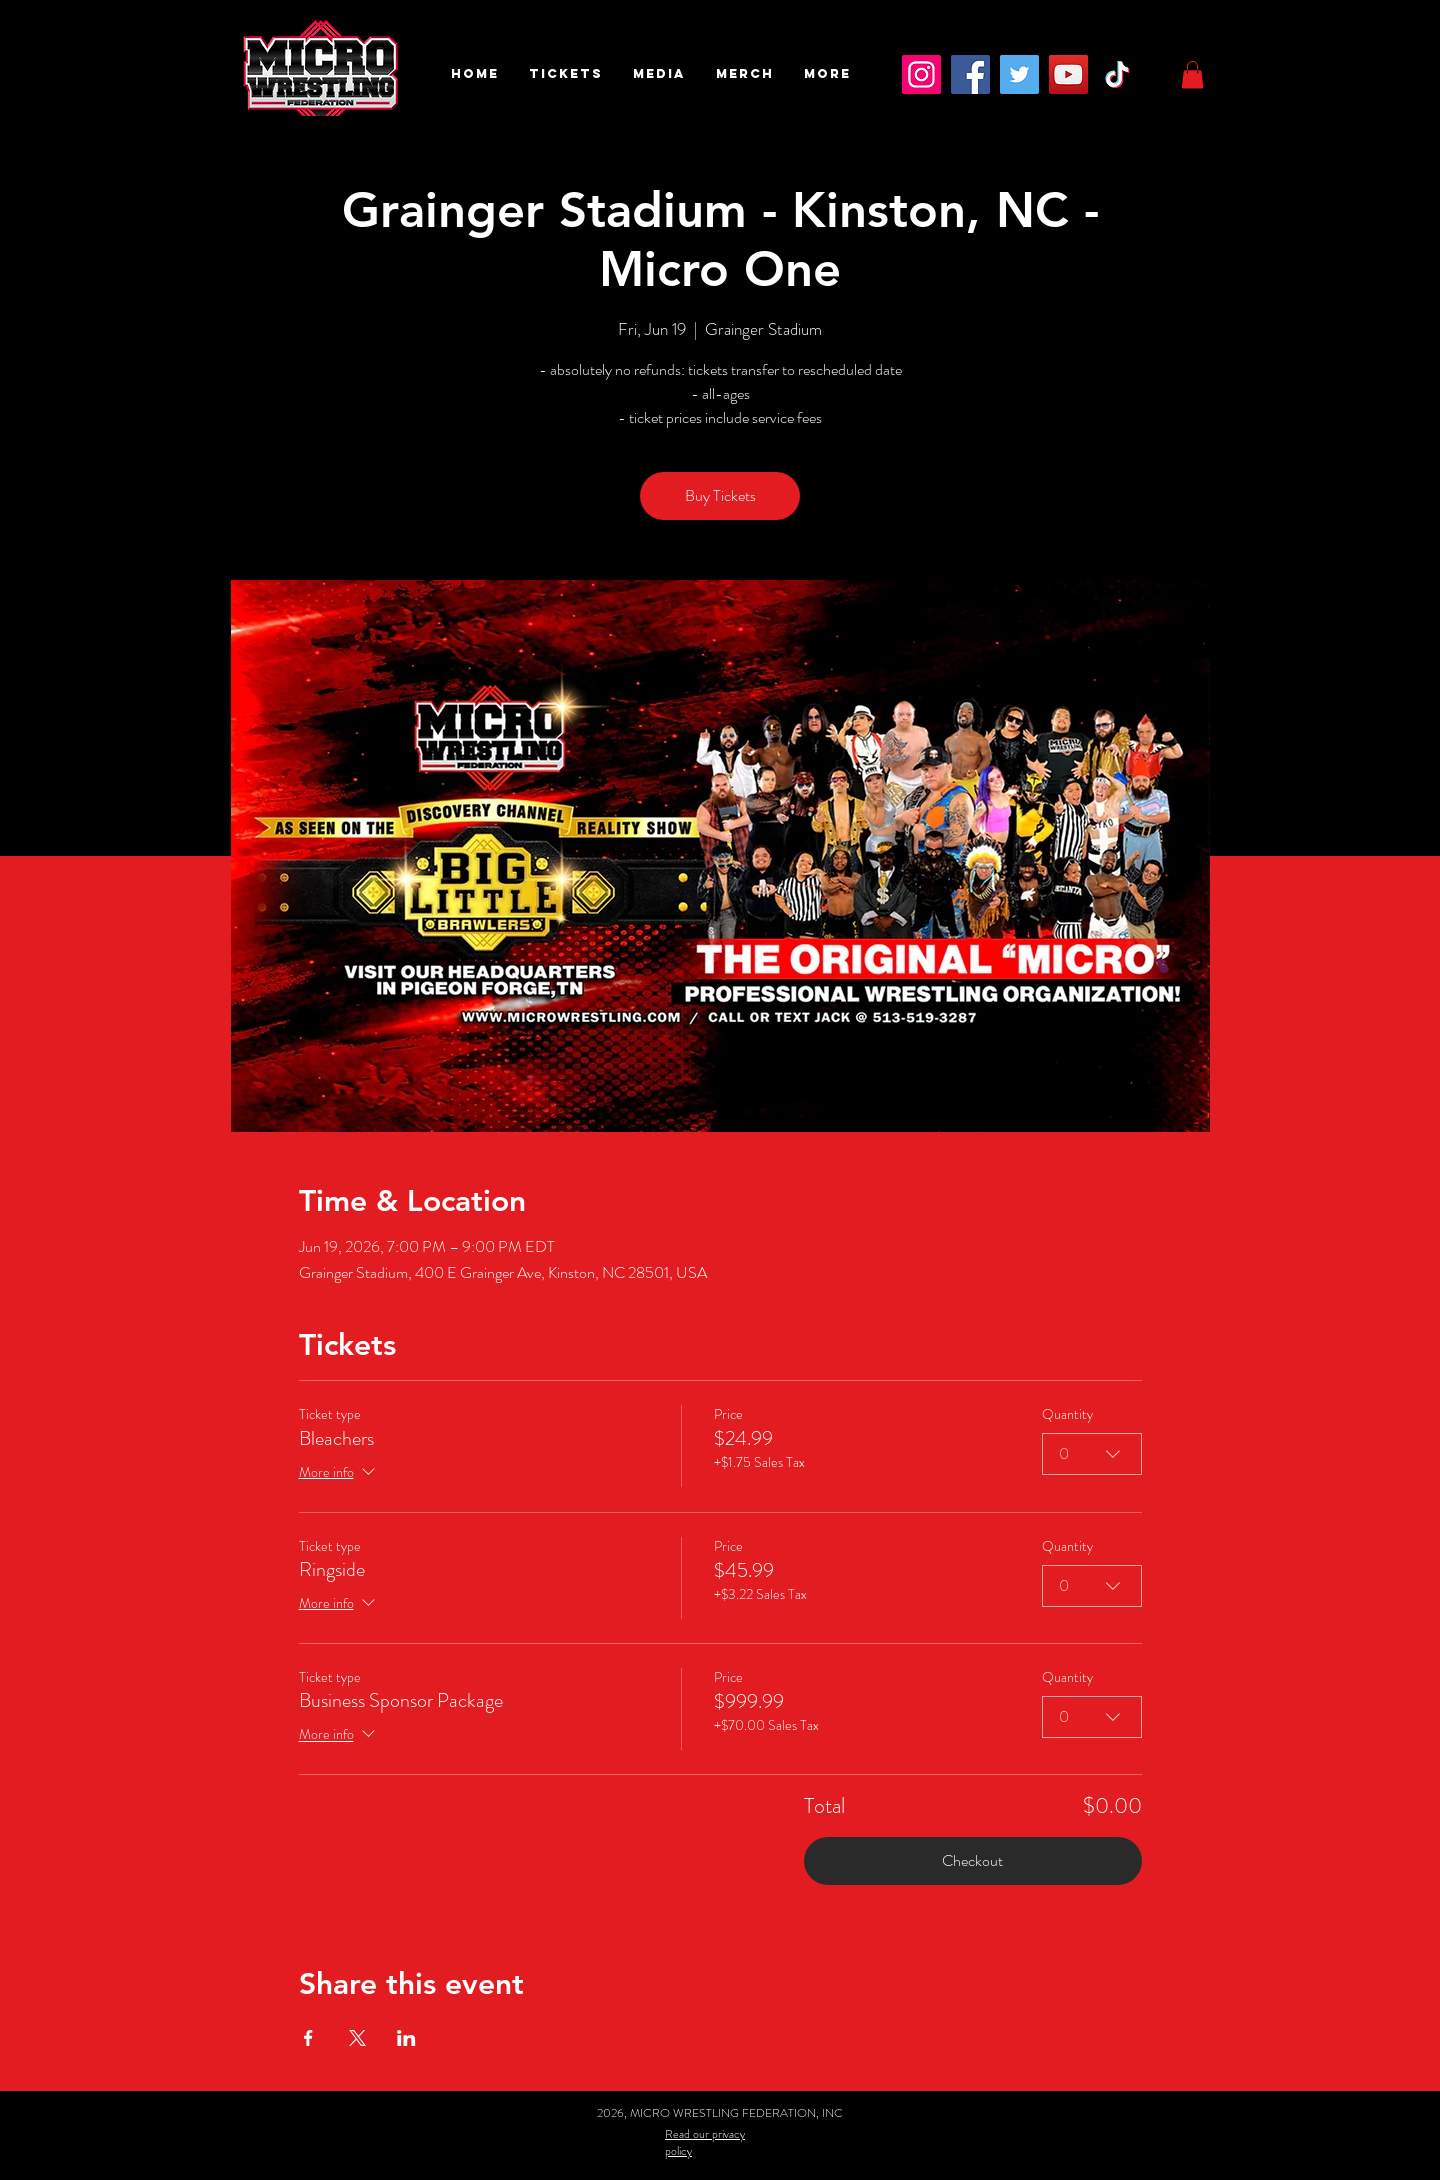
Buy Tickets (720, 495)
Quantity (1067, 1414)
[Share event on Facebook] (308, 2038)
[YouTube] (1068, 74)
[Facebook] (970, 74)
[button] (566, 74)
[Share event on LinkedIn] (406, 2038)
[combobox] (1092, 1454)
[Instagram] (921, 74)
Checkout (972, 1860)
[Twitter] (1019, 74)
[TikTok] (1117, 74)
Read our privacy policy (705, 2142)
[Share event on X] (357, 2038)
